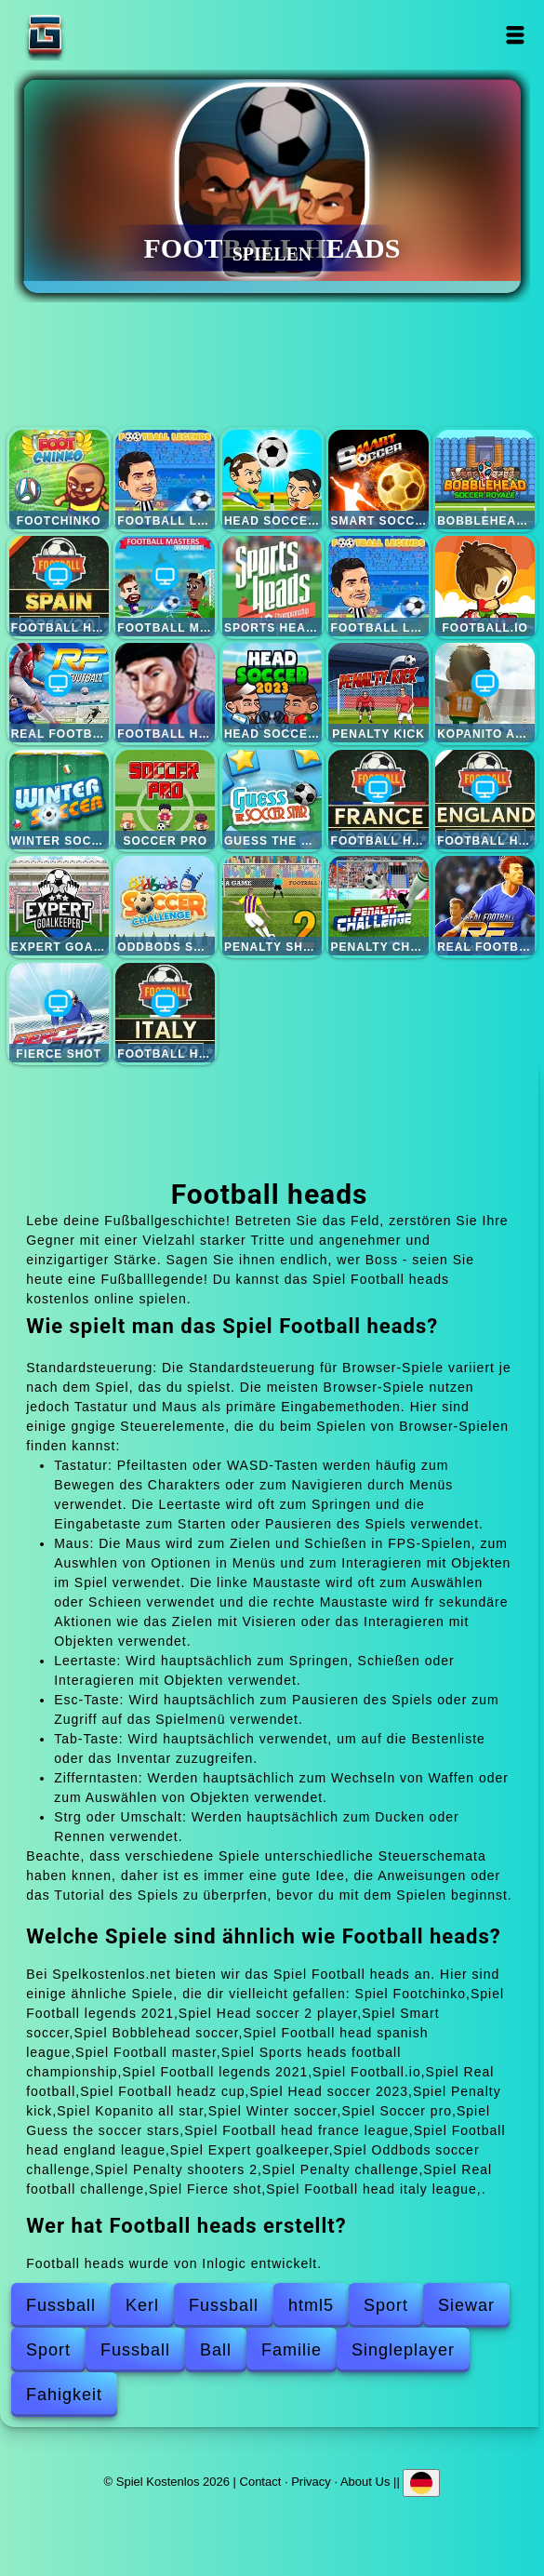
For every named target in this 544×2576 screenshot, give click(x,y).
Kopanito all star (485, 692)
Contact (261, 2482)
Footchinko (59, 479)
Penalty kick (378, 692)
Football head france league (378, 799)
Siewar (466, 2305)
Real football (59, 692)
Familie (291, 2350)
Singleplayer (403, 2350)
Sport (386, 2305)
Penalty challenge (378, 905)
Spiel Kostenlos (103, 35)
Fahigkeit (64, 2394)
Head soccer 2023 (272, 692)
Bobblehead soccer (485, 479)
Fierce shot (59, 1012)
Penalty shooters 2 (272, 905)
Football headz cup (165, 692)
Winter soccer (59, 799)
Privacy (311, 2482)
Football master (165, 585)
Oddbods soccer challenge (165, 905)
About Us (365, 2482)
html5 (311, 2305)
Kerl (142, 2305)
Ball (216, 2350)
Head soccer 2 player (272, 479)
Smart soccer (378, 479)
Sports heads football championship (272, 585)
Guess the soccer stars (272, 799)
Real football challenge (485, 905)
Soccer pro (165, 799)
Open (515, 35)
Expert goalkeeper (59, 905)
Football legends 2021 (165, 479)
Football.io (485, 585)
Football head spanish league (59, 585)
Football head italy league (165, 1012)
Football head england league (485, 799)
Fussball (61, 2305)
